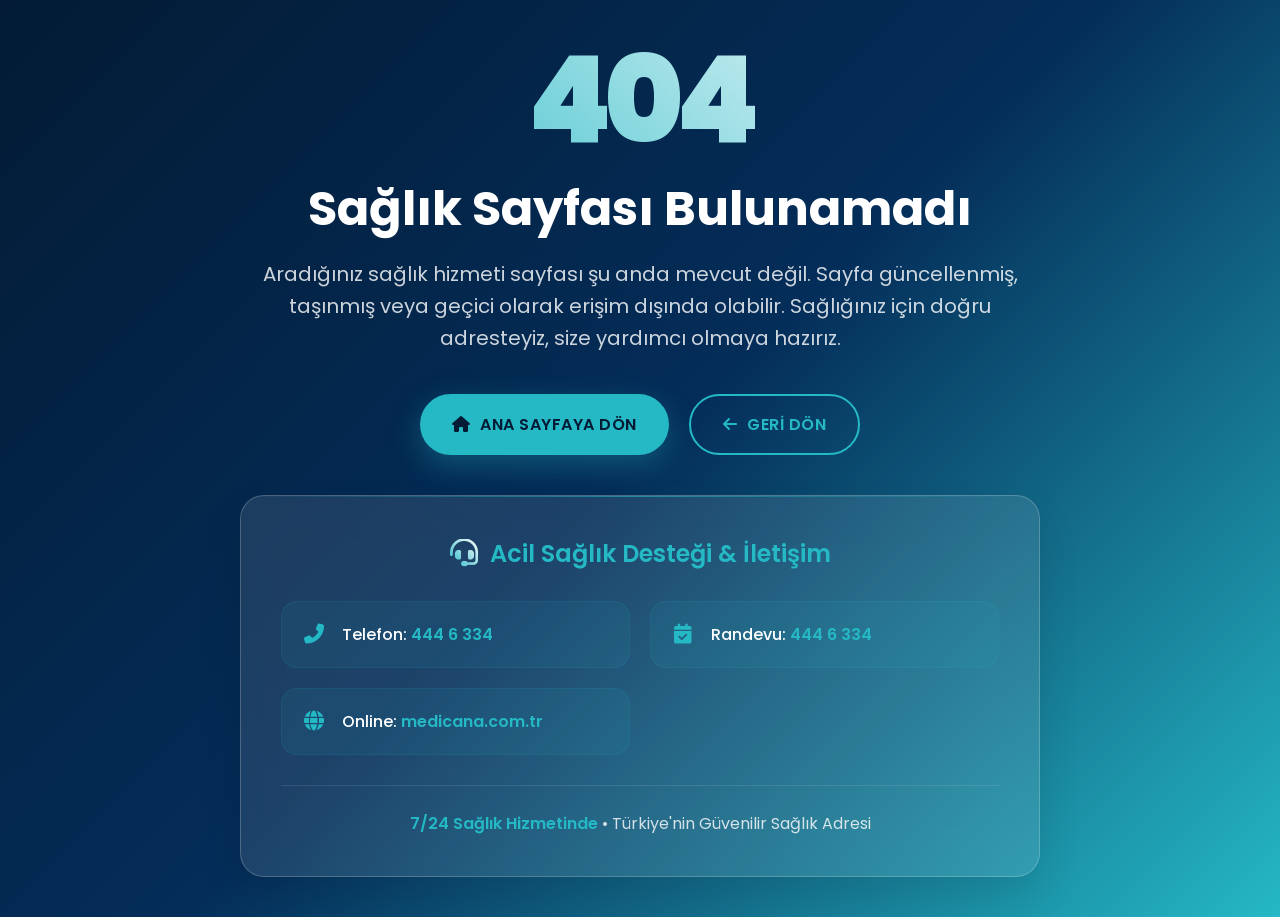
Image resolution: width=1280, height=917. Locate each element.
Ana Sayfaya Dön (544, 424)
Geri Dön (775, 424)
